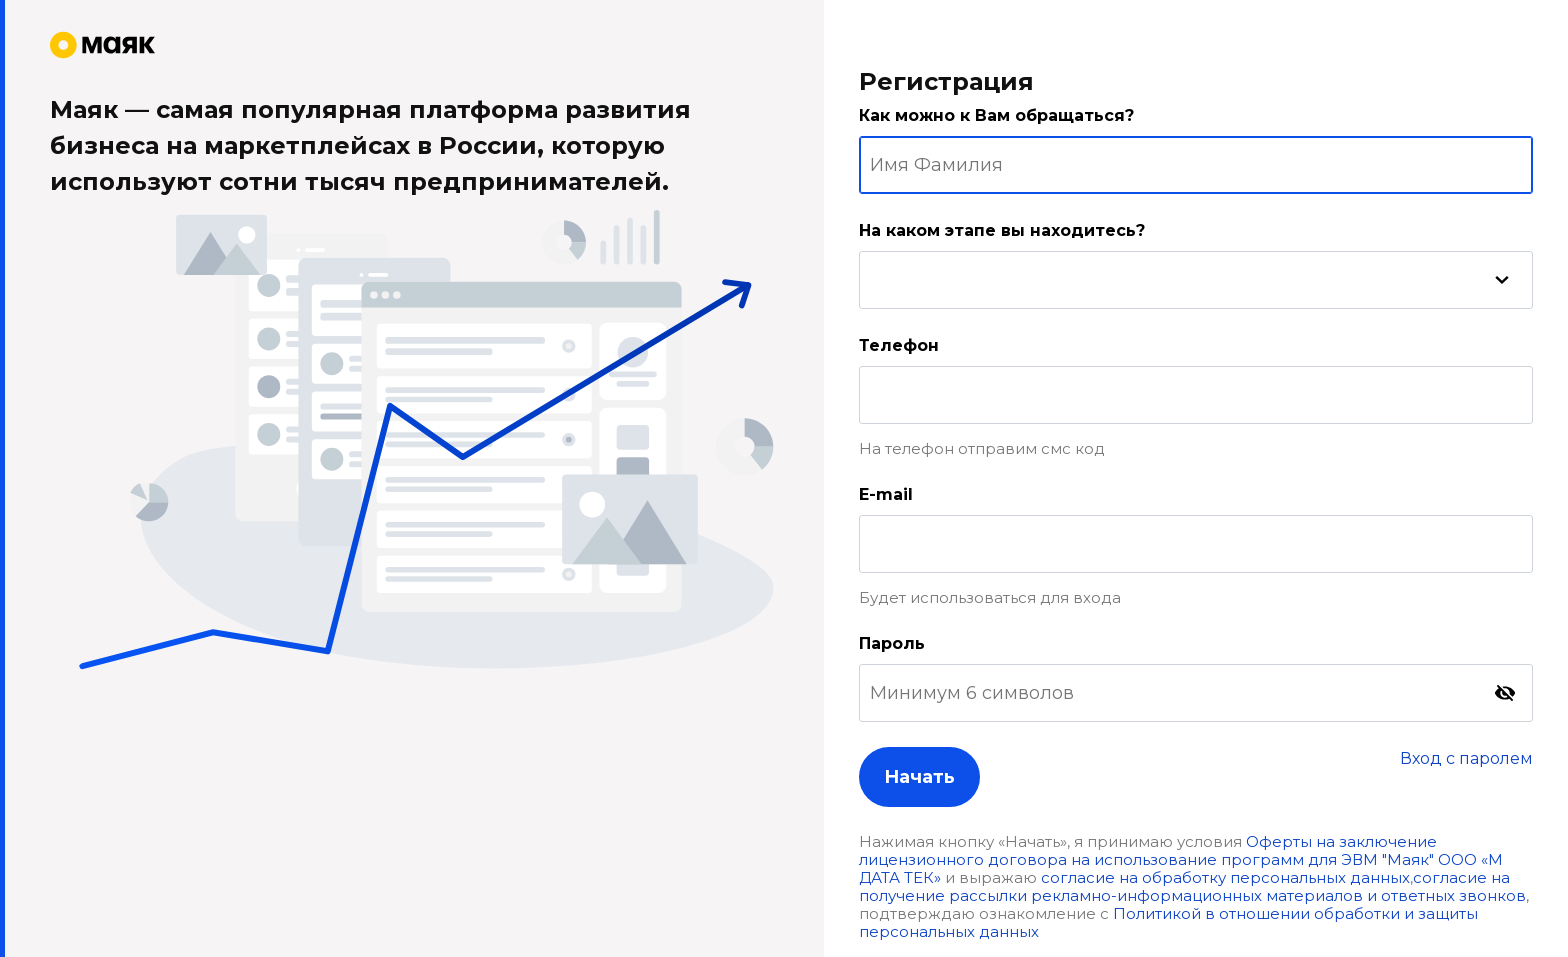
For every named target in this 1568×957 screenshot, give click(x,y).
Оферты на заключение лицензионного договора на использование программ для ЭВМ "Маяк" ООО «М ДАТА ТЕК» (1181, 859)
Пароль (892, 643)
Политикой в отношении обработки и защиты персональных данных (1168, 922)
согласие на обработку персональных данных (1225, 877)
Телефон (899, 345)
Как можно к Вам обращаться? (996, 115)
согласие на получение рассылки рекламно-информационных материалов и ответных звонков (1192, 886)
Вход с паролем (1466, 758)
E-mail (886, 494)
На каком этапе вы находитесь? (1002, 230)
